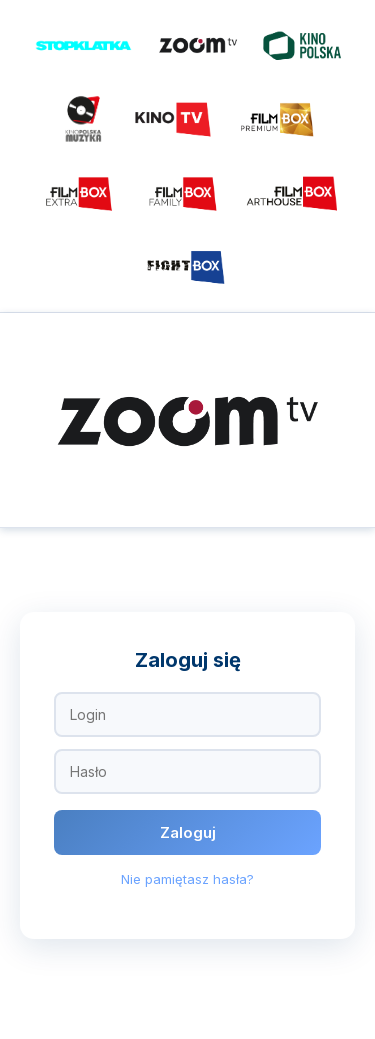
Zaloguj (188, 832)
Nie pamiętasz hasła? (187, 879)
